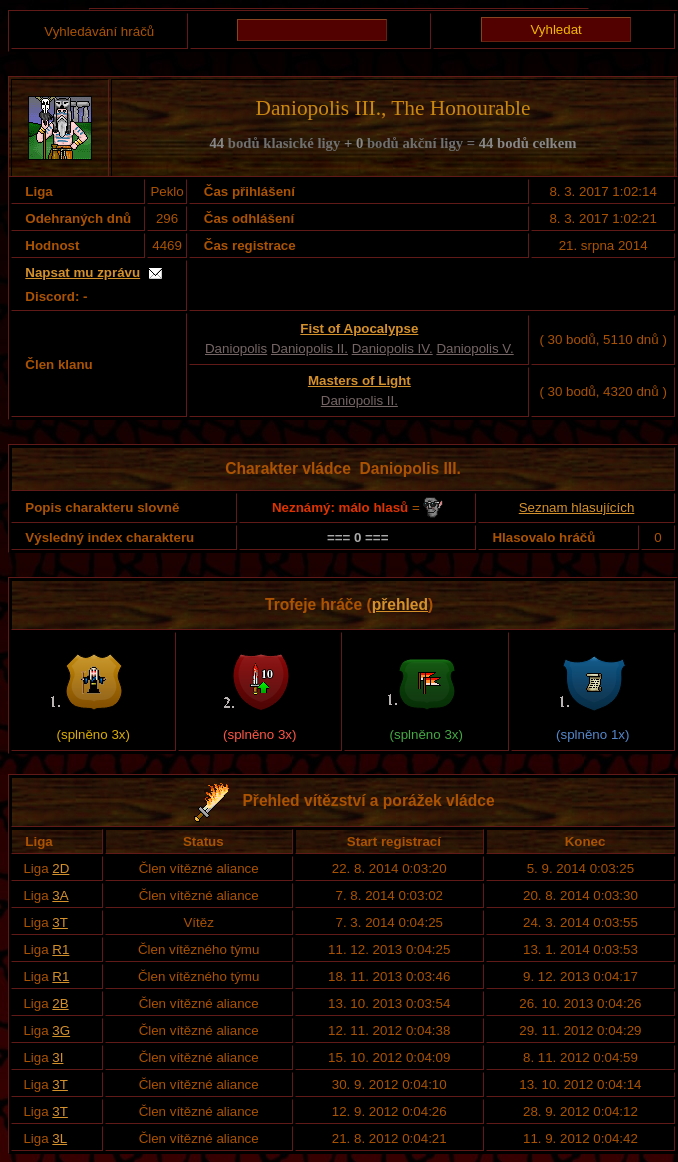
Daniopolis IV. (392, 348)
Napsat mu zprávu (82, 272)
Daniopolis (236, 348)
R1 (60, 949)
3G (61, 1030)
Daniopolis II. (309, 348)
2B (60, 1003)
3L (59, 1138)
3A (60, 895)
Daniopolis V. (474, 348)
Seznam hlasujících (577, 507)
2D (60, 868)
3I (57, 1057)
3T (60, 922)
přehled (400, 604)
